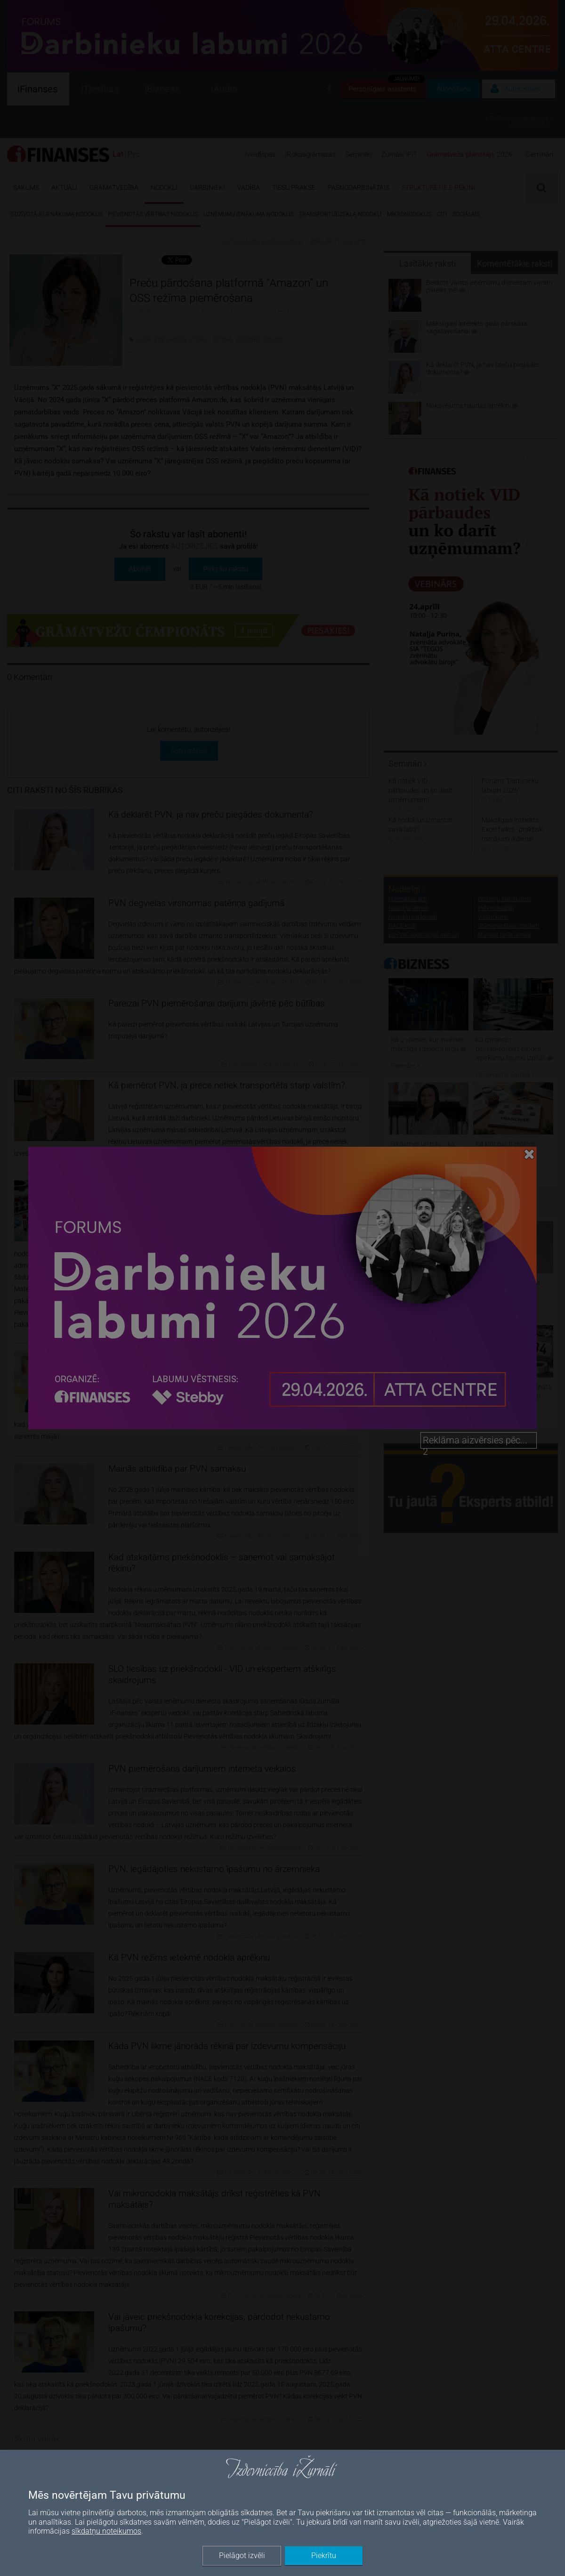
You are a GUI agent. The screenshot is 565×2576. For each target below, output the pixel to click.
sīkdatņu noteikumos (106, 2531)
